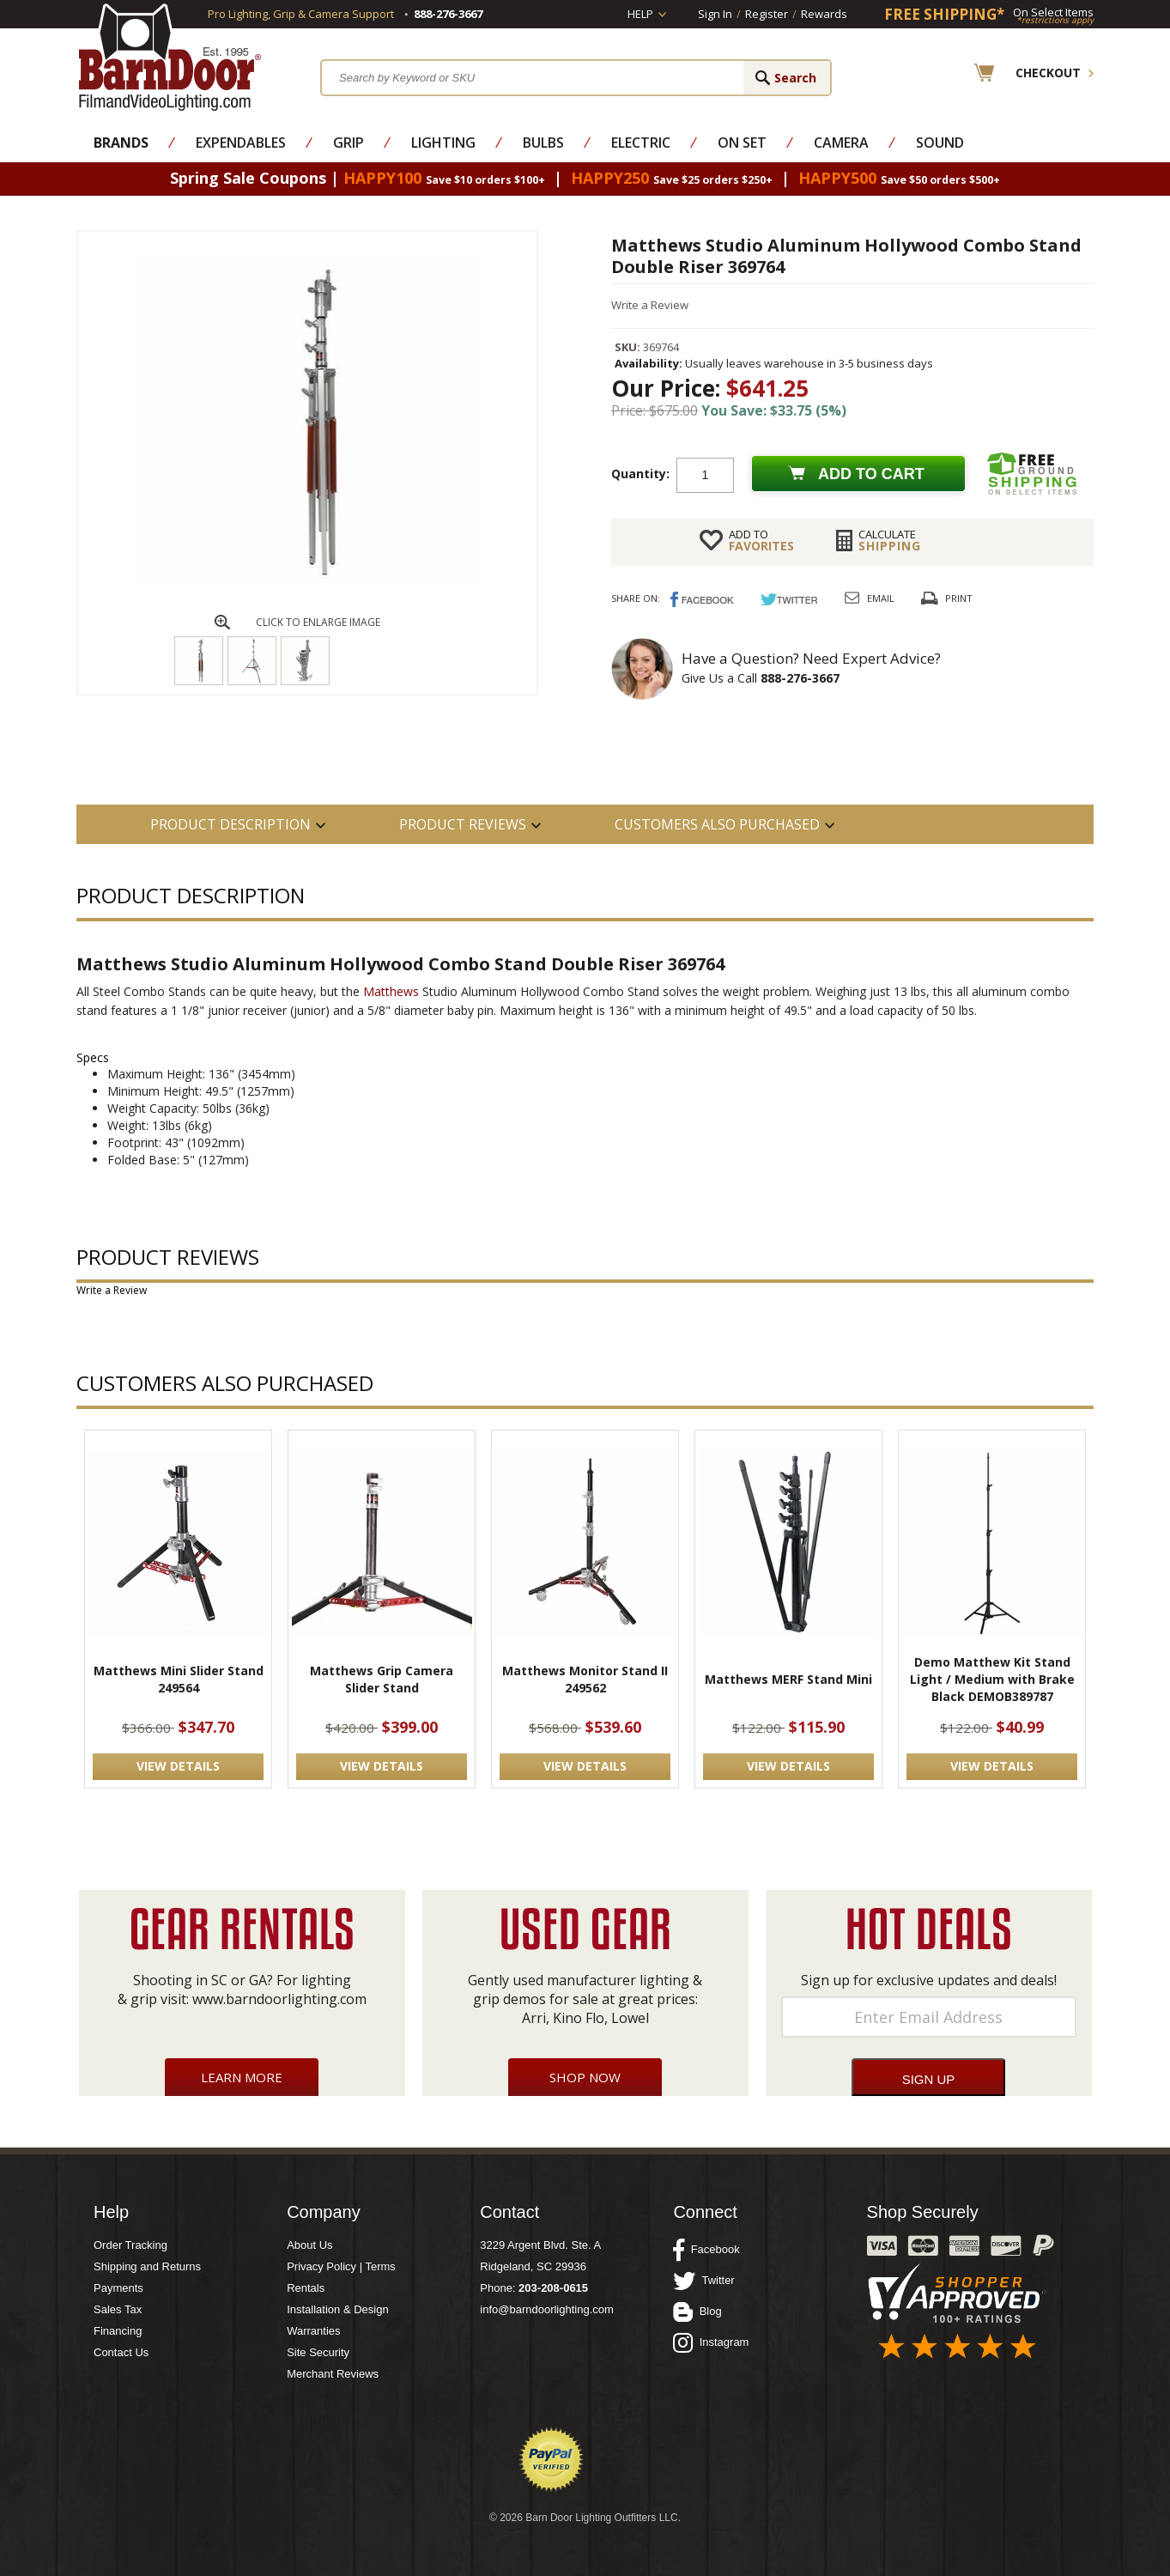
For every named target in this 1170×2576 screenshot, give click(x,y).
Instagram (711, 2342)
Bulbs (543, 142)
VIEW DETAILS (178, 1766)
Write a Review (649, 305)
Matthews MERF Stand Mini (788, 1679)
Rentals (305, 2287)
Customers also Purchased (717, 824)
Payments (118, 2287)
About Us (309, 2245)
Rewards (824, 13)
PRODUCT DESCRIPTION (230, 824)
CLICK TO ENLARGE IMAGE (318, 622)
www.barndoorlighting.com (279, 1999)
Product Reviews (462, 824)
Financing (118, 2330)
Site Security (318, 2352)
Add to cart (871, 474)
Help (640, 13)
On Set (742, 142)
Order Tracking (130, 2245)
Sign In (715, 13)
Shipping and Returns (147, 2266)
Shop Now (585, 2077)
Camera (841, 142)
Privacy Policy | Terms (341, 2266)
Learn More (241, 2077)
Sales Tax (118, 2309)
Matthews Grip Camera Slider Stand (381, 1679)
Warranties (313, 2330)
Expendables (241, 142)
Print (959, 598)
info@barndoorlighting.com (547, 2309)
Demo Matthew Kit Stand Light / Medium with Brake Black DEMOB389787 (992, 1679)
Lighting (443, 142)
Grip (348, 142)
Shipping (889, 540)
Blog (697, 2311)
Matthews (391, 991)
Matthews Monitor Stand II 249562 (585, 1679)
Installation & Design (338, 2309)
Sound (940, 142)
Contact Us (121, 2352)
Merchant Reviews (333, 2373)
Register (766, 13)
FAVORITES (761, 540)
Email (880, 598)
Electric (640, 142)
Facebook (706, 2250)
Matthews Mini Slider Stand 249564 (179, 1679)
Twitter (703, 2280)
